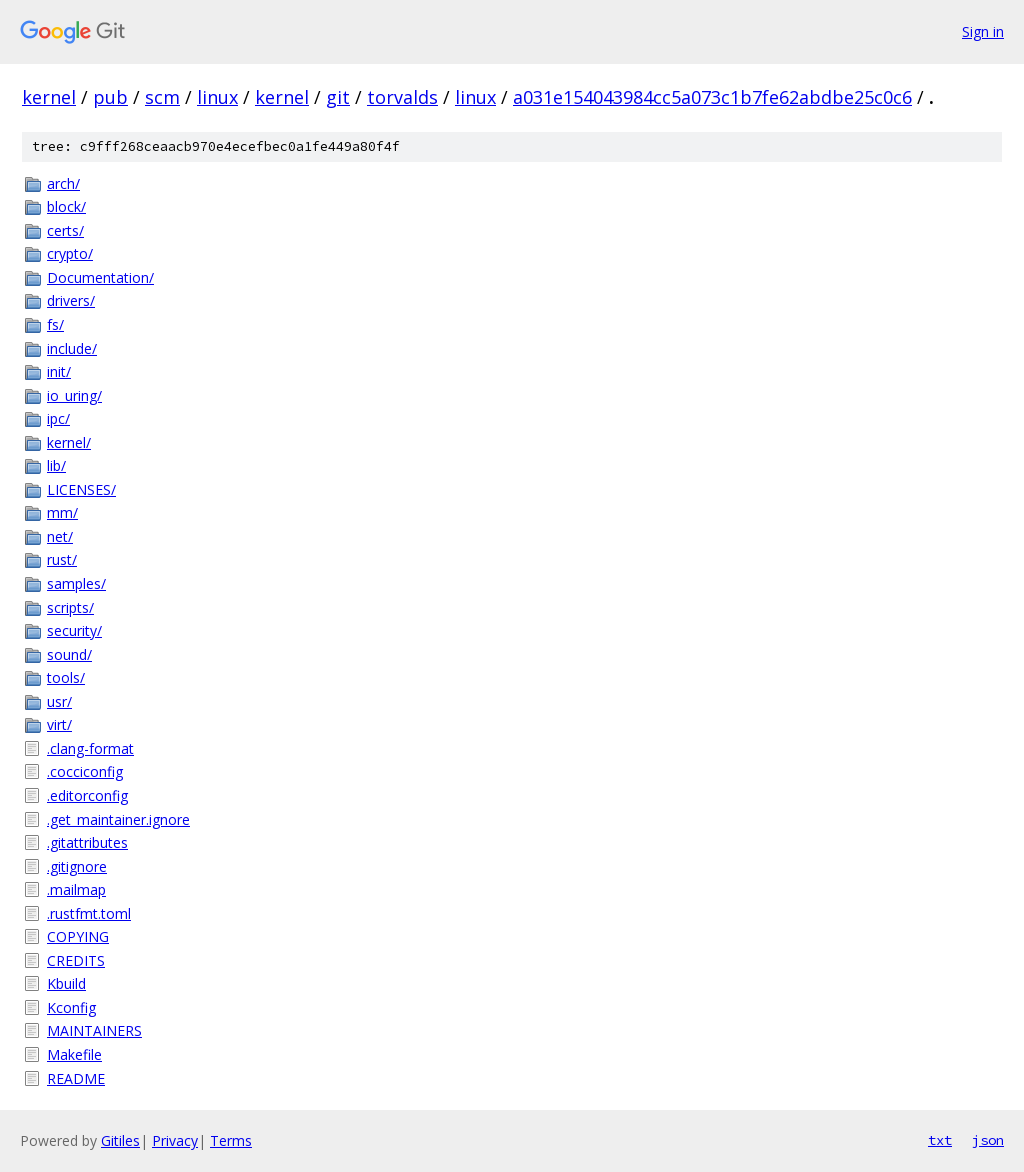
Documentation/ (100, 277)
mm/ (62, 512)
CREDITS (76, 960)
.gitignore (77, 866)
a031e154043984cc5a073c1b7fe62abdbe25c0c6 (712, 97)
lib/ (56, 465)
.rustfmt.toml (89, 913)
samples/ (76, 583)
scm (162, 97)
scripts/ (70, 607)
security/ (74, 630)
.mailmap (76, 889)
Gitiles (120, 1140)
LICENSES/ (81, 489)
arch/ (63, 183)
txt (940, 1140)
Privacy (175, 1140)
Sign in (983, 31)
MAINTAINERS (94, 1030)
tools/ (66, 677)
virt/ (59, 724)
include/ (72, 348)
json (988, 1140)
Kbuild (66, 983)
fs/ (55, 324)
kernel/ (69, 442)
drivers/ (71, 300)
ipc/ (58, 418)
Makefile (74, 1054)
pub (110, 97)
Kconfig (71, 1007)
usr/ (59, 701)
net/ (60, 536)
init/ (59, 371)
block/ (66, 206)
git (338, 97)
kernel (49, 97)
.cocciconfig (85, 771)
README (76, 1078)
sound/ (69, 654)
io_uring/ (74, 395)
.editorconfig (87, 795)
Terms (231, 1140)
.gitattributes (87, 842)
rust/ (62, 559)
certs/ (65, 230)
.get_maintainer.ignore (118, 819)
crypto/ (70, 253)
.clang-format (90, 748)
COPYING (78, 936)
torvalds (402, 97)
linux (217, 97)
